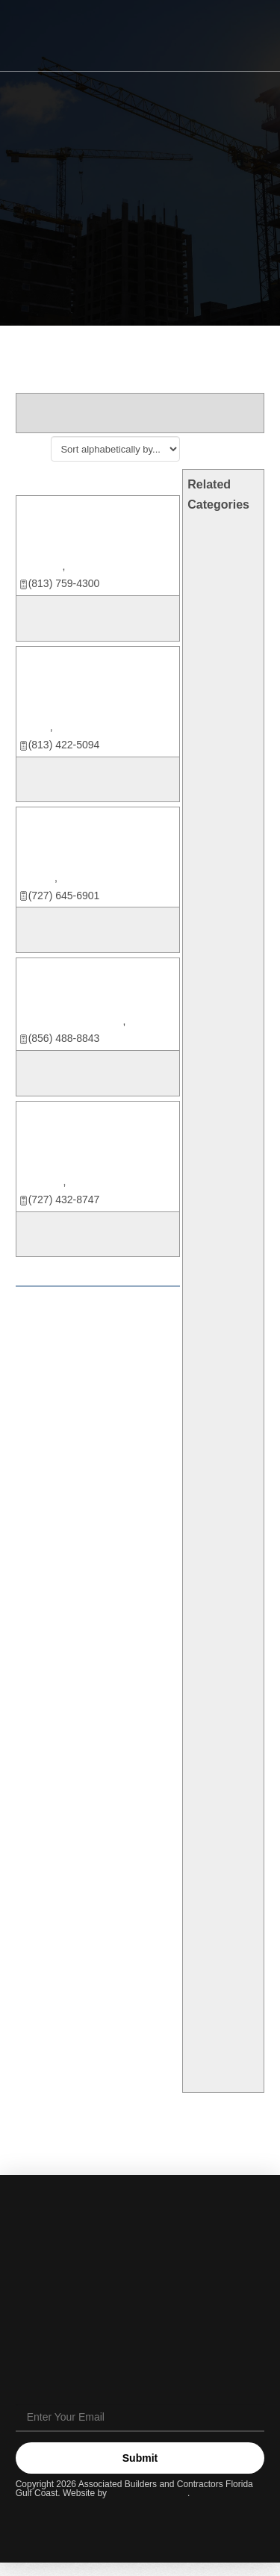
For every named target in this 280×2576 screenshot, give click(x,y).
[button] (243, 37)
